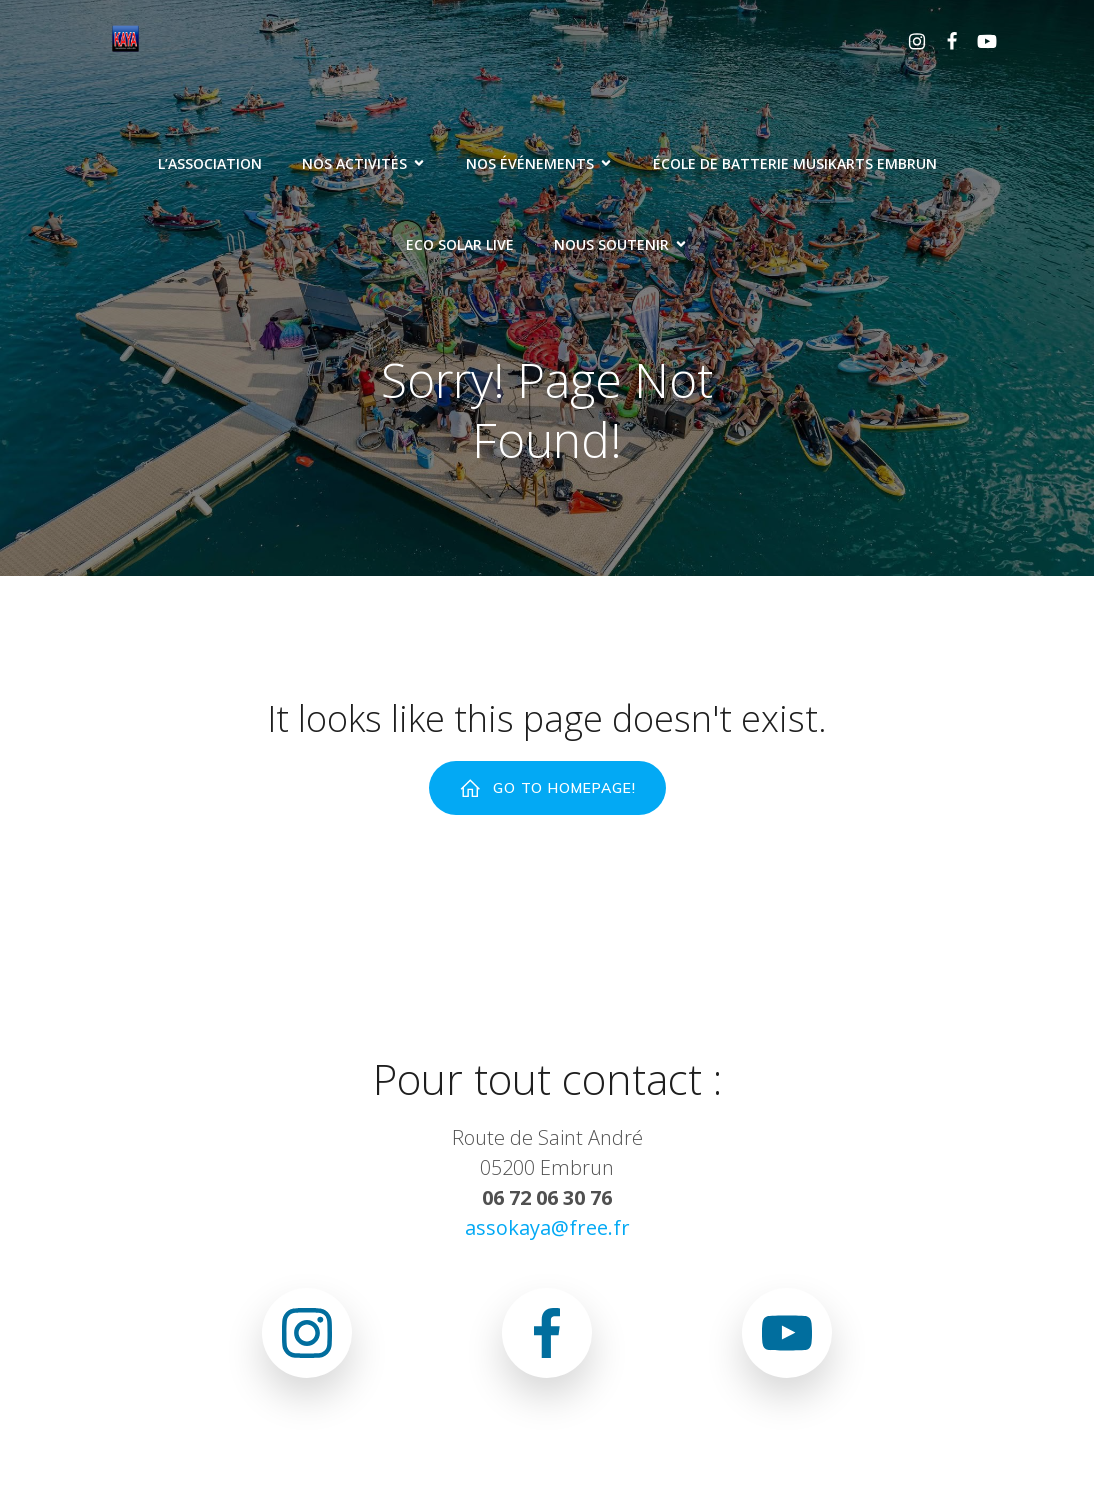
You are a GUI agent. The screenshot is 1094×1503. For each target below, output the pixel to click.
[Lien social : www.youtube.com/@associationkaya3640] (979, 41)
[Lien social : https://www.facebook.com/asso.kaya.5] (944, 41)
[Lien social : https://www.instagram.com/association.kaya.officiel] (909, 41)
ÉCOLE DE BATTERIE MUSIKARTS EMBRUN (795, 163)
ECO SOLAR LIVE (460, 244)
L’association (210, 163)
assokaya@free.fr (547, 1227)
